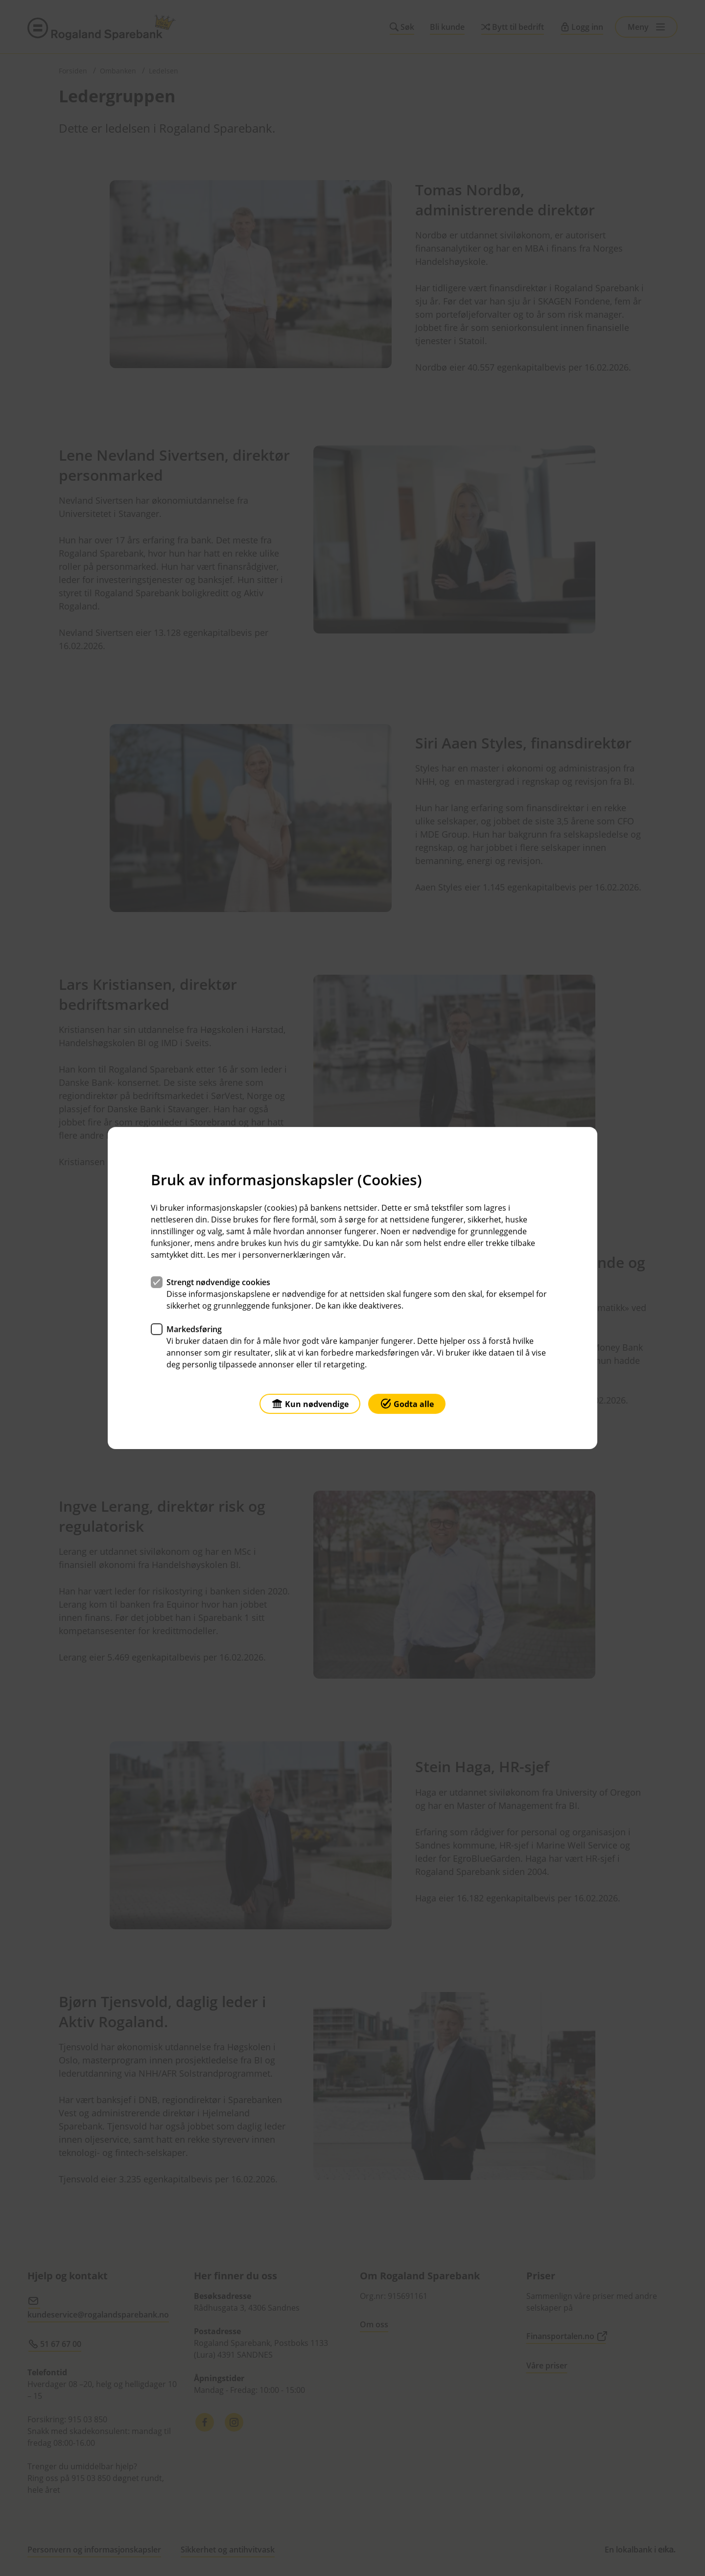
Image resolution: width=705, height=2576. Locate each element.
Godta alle (407, 1403)
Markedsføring (194, 1329)
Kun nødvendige (310, 1403)
